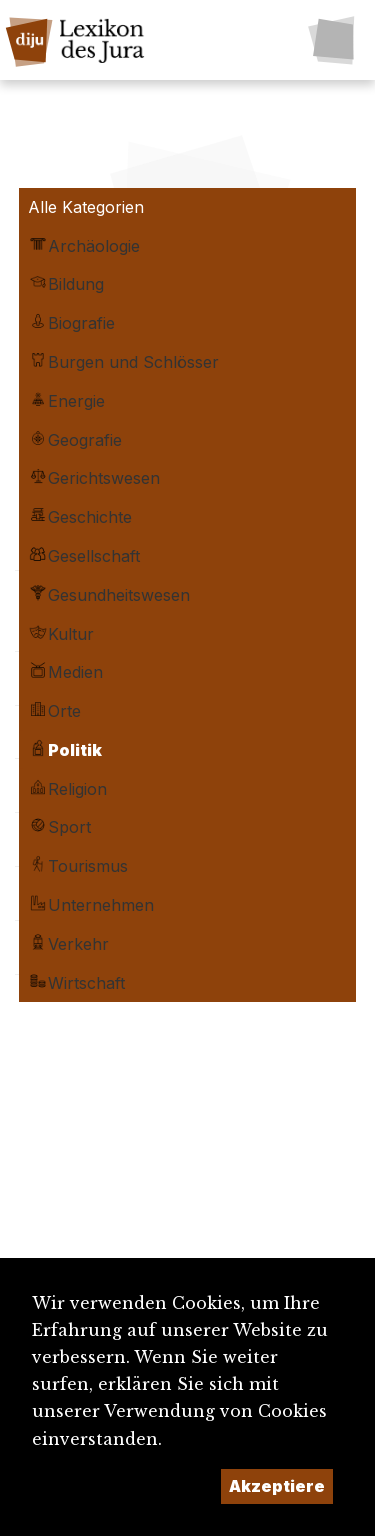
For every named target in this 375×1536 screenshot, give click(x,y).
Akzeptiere (277, 1486)
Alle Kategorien (86, 207)
